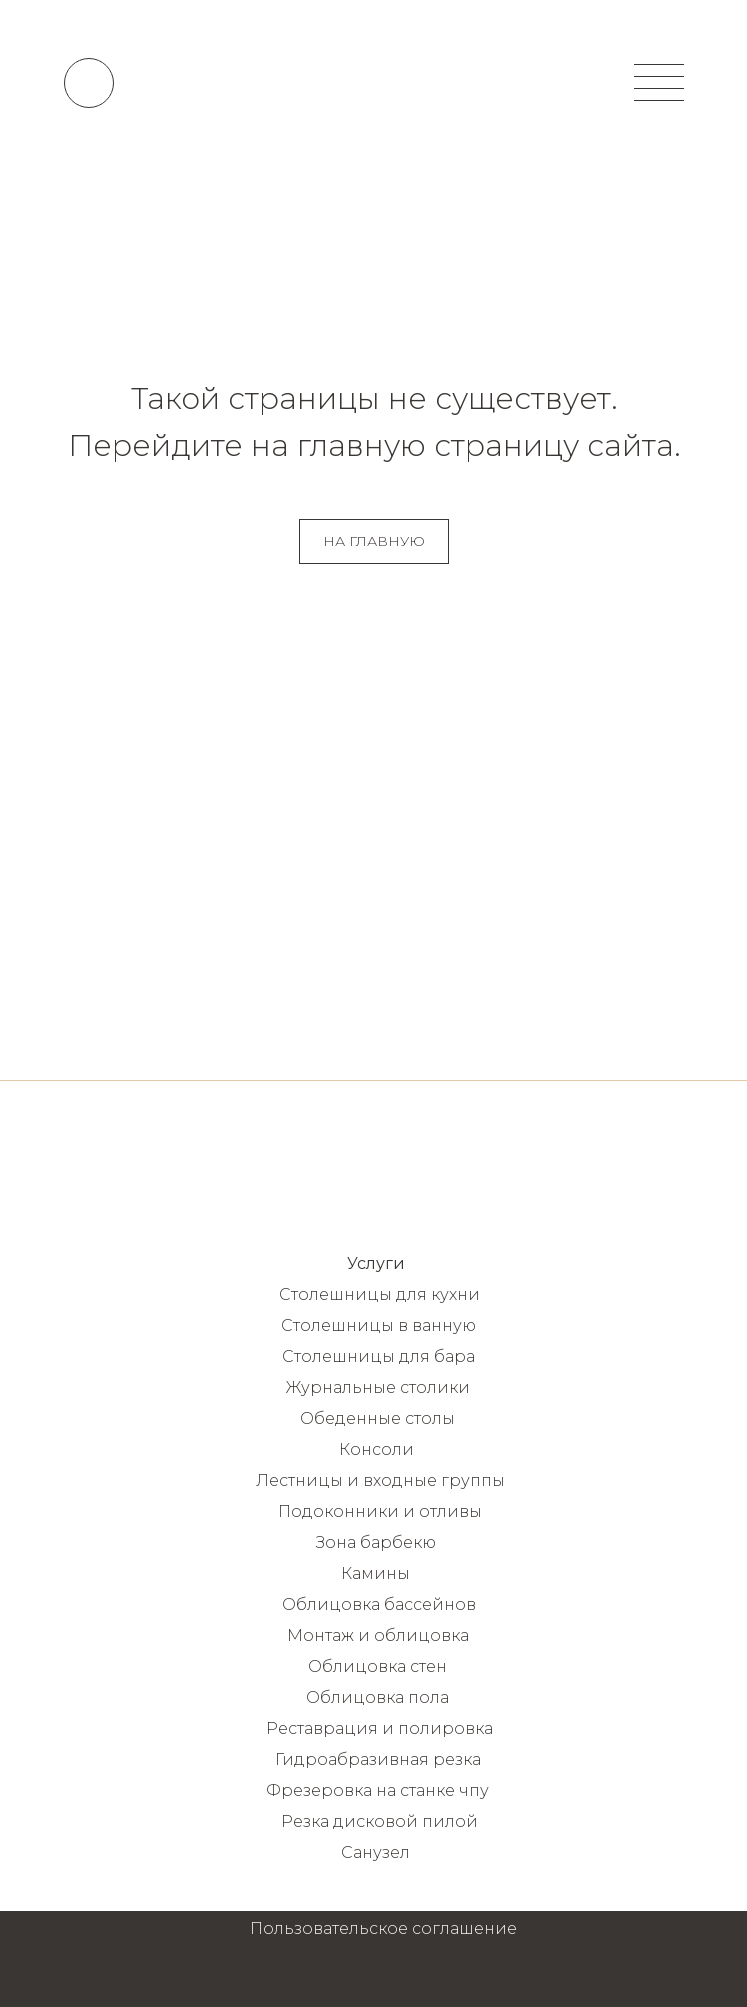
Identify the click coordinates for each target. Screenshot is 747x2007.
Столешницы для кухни (379, 1294)
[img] (374, 82)
